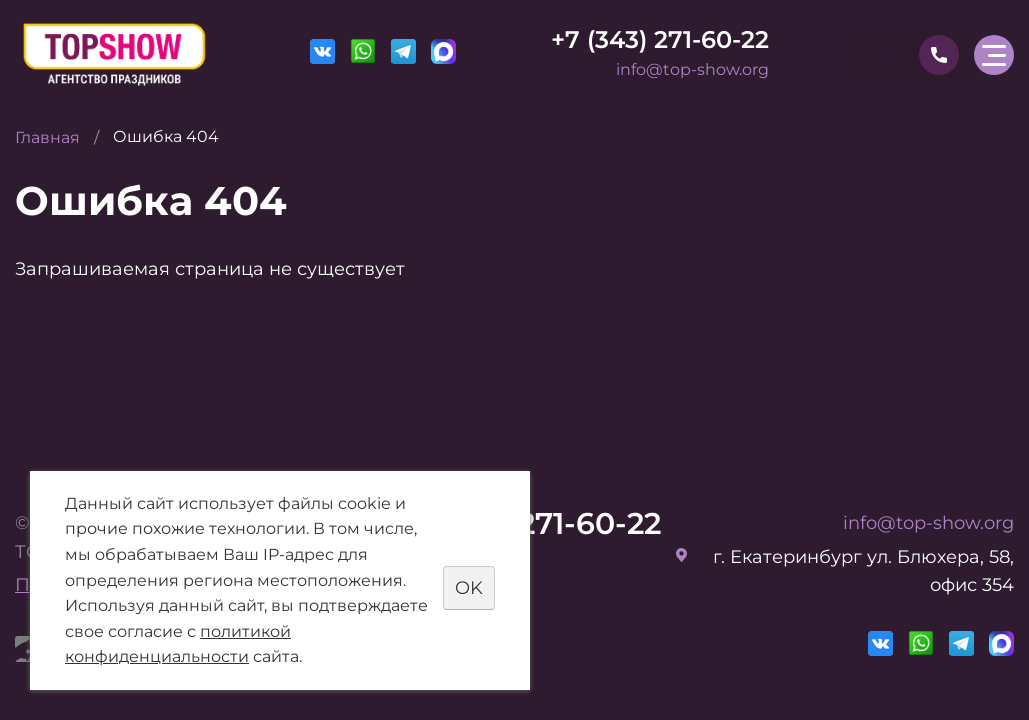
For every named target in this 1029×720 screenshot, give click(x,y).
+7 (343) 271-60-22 (660, 39)
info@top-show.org (692, 69)
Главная (47, 137)
